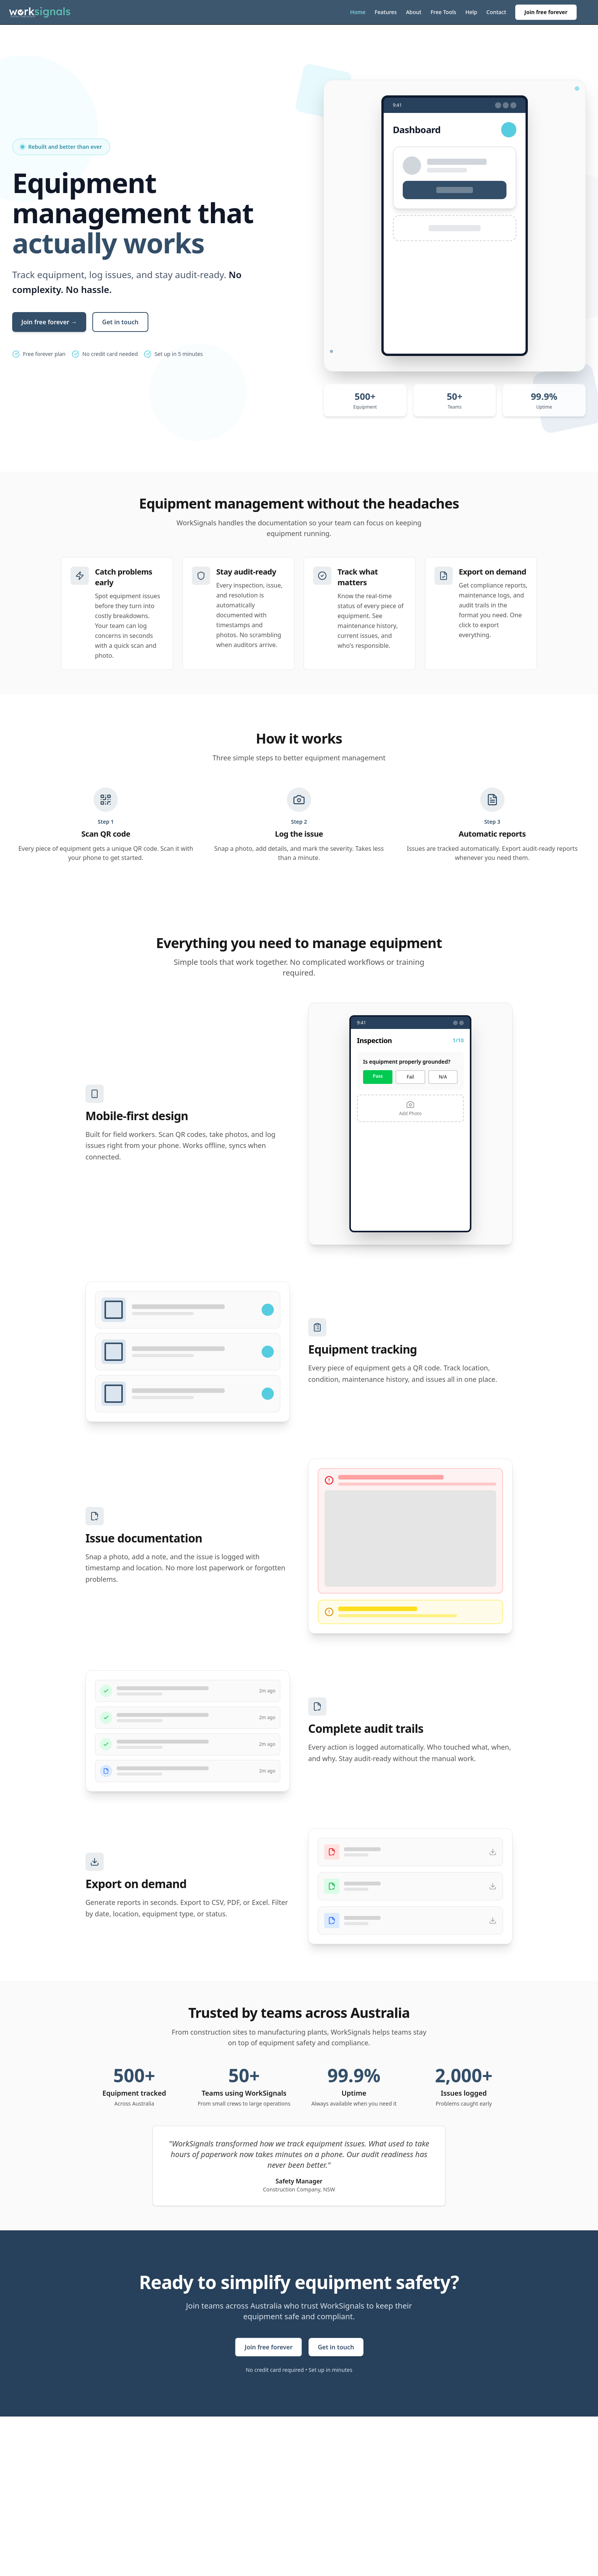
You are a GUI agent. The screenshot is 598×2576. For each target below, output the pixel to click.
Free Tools (443, 12)
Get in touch (120, 322)
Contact (496, 12)
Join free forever (545, 12)
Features (386, 12)
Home (357, 12)
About (413, 12)
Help (471, 12)
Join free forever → (49, 322)
